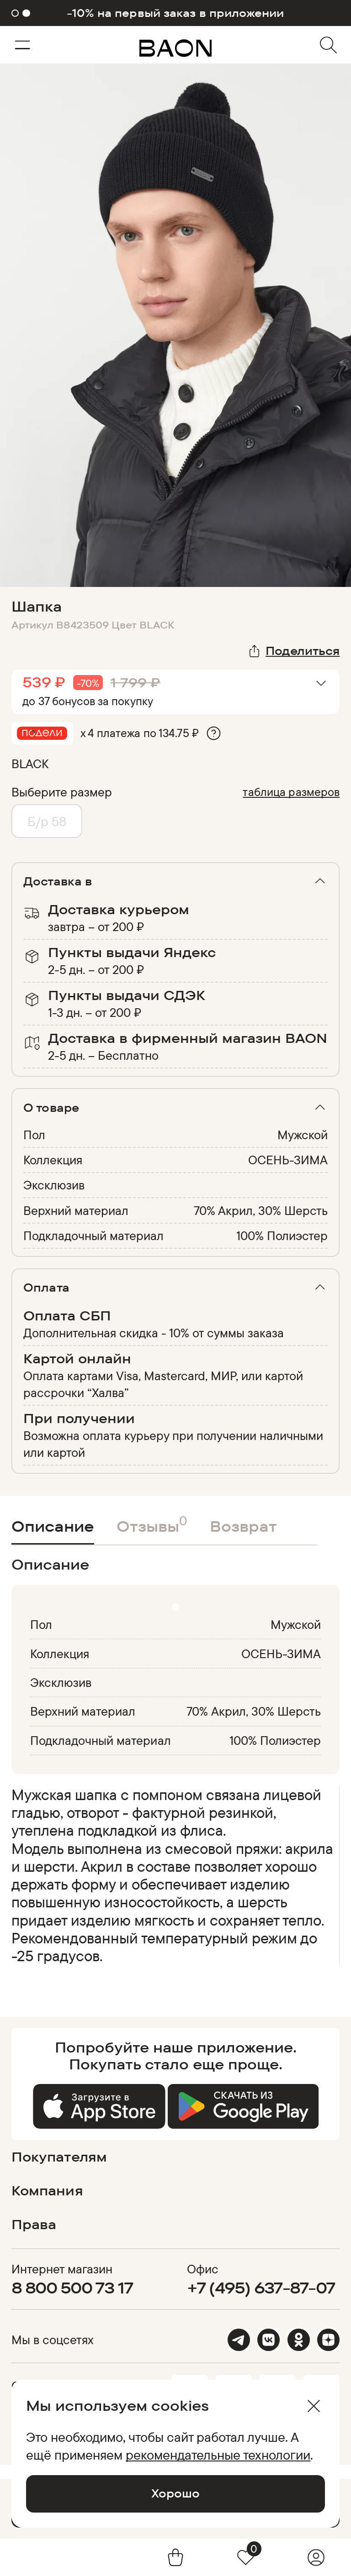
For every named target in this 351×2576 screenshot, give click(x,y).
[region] (173, 1875)
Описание (52, 1526)
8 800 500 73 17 (72, 2288)
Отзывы (152, 1523)
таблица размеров (291, 792)
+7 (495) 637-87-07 (261, 2288)
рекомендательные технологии (218, 2454)
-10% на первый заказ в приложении (175, 13)
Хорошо (175, 2493)
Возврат (243, 1526)
